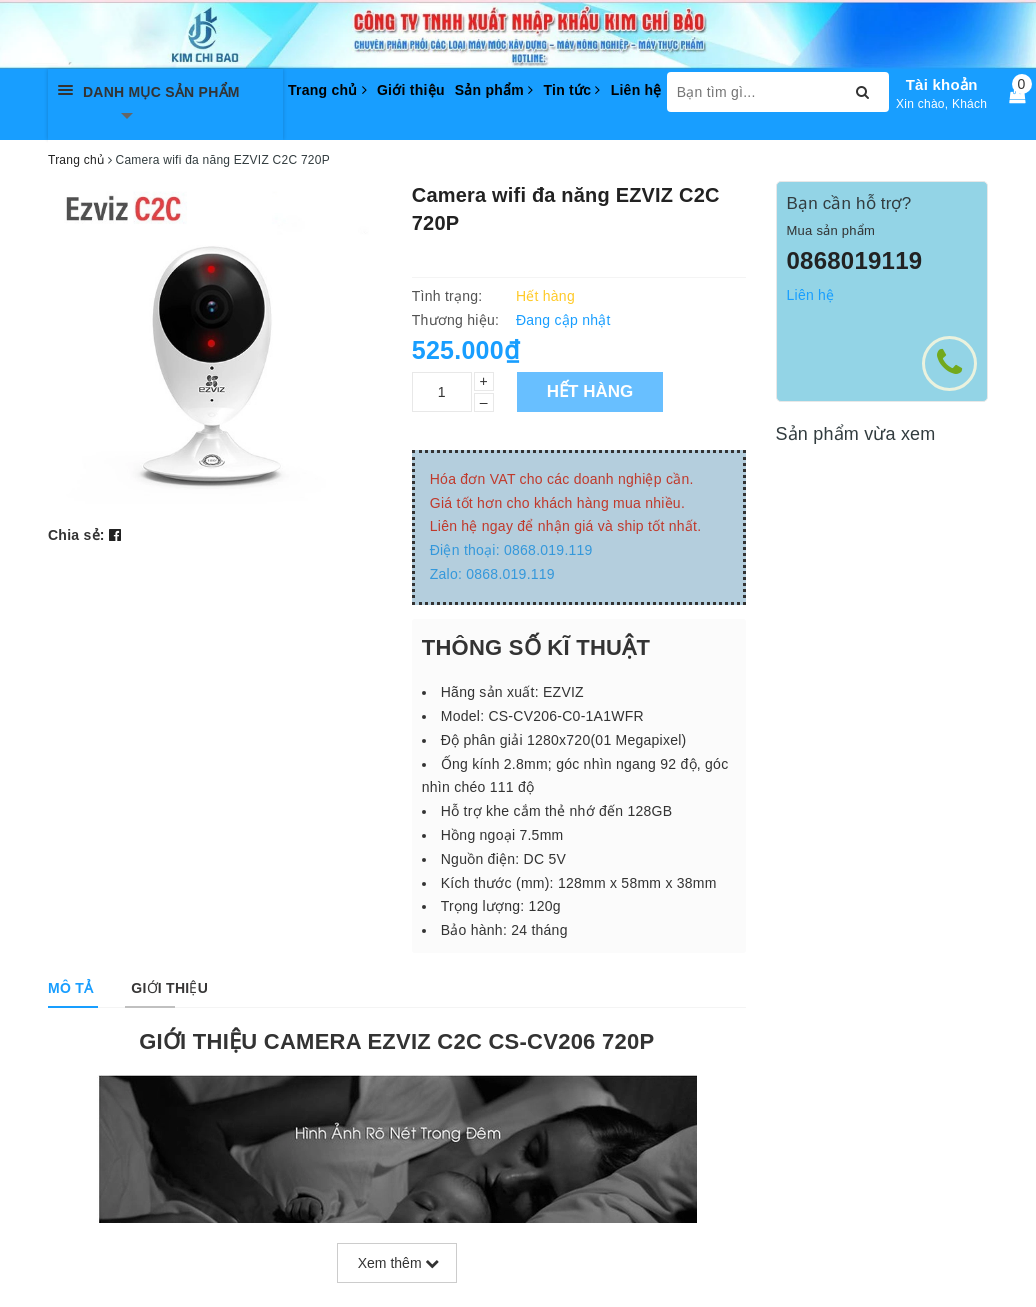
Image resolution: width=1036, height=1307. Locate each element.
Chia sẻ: (76, 535)
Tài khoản (942, 84)
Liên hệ (636, 90)
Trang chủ (327, 90)
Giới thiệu (411, 90)
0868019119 (855, 260)
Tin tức (571, 90)
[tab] (70, 988)
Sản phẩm (494, 90)
